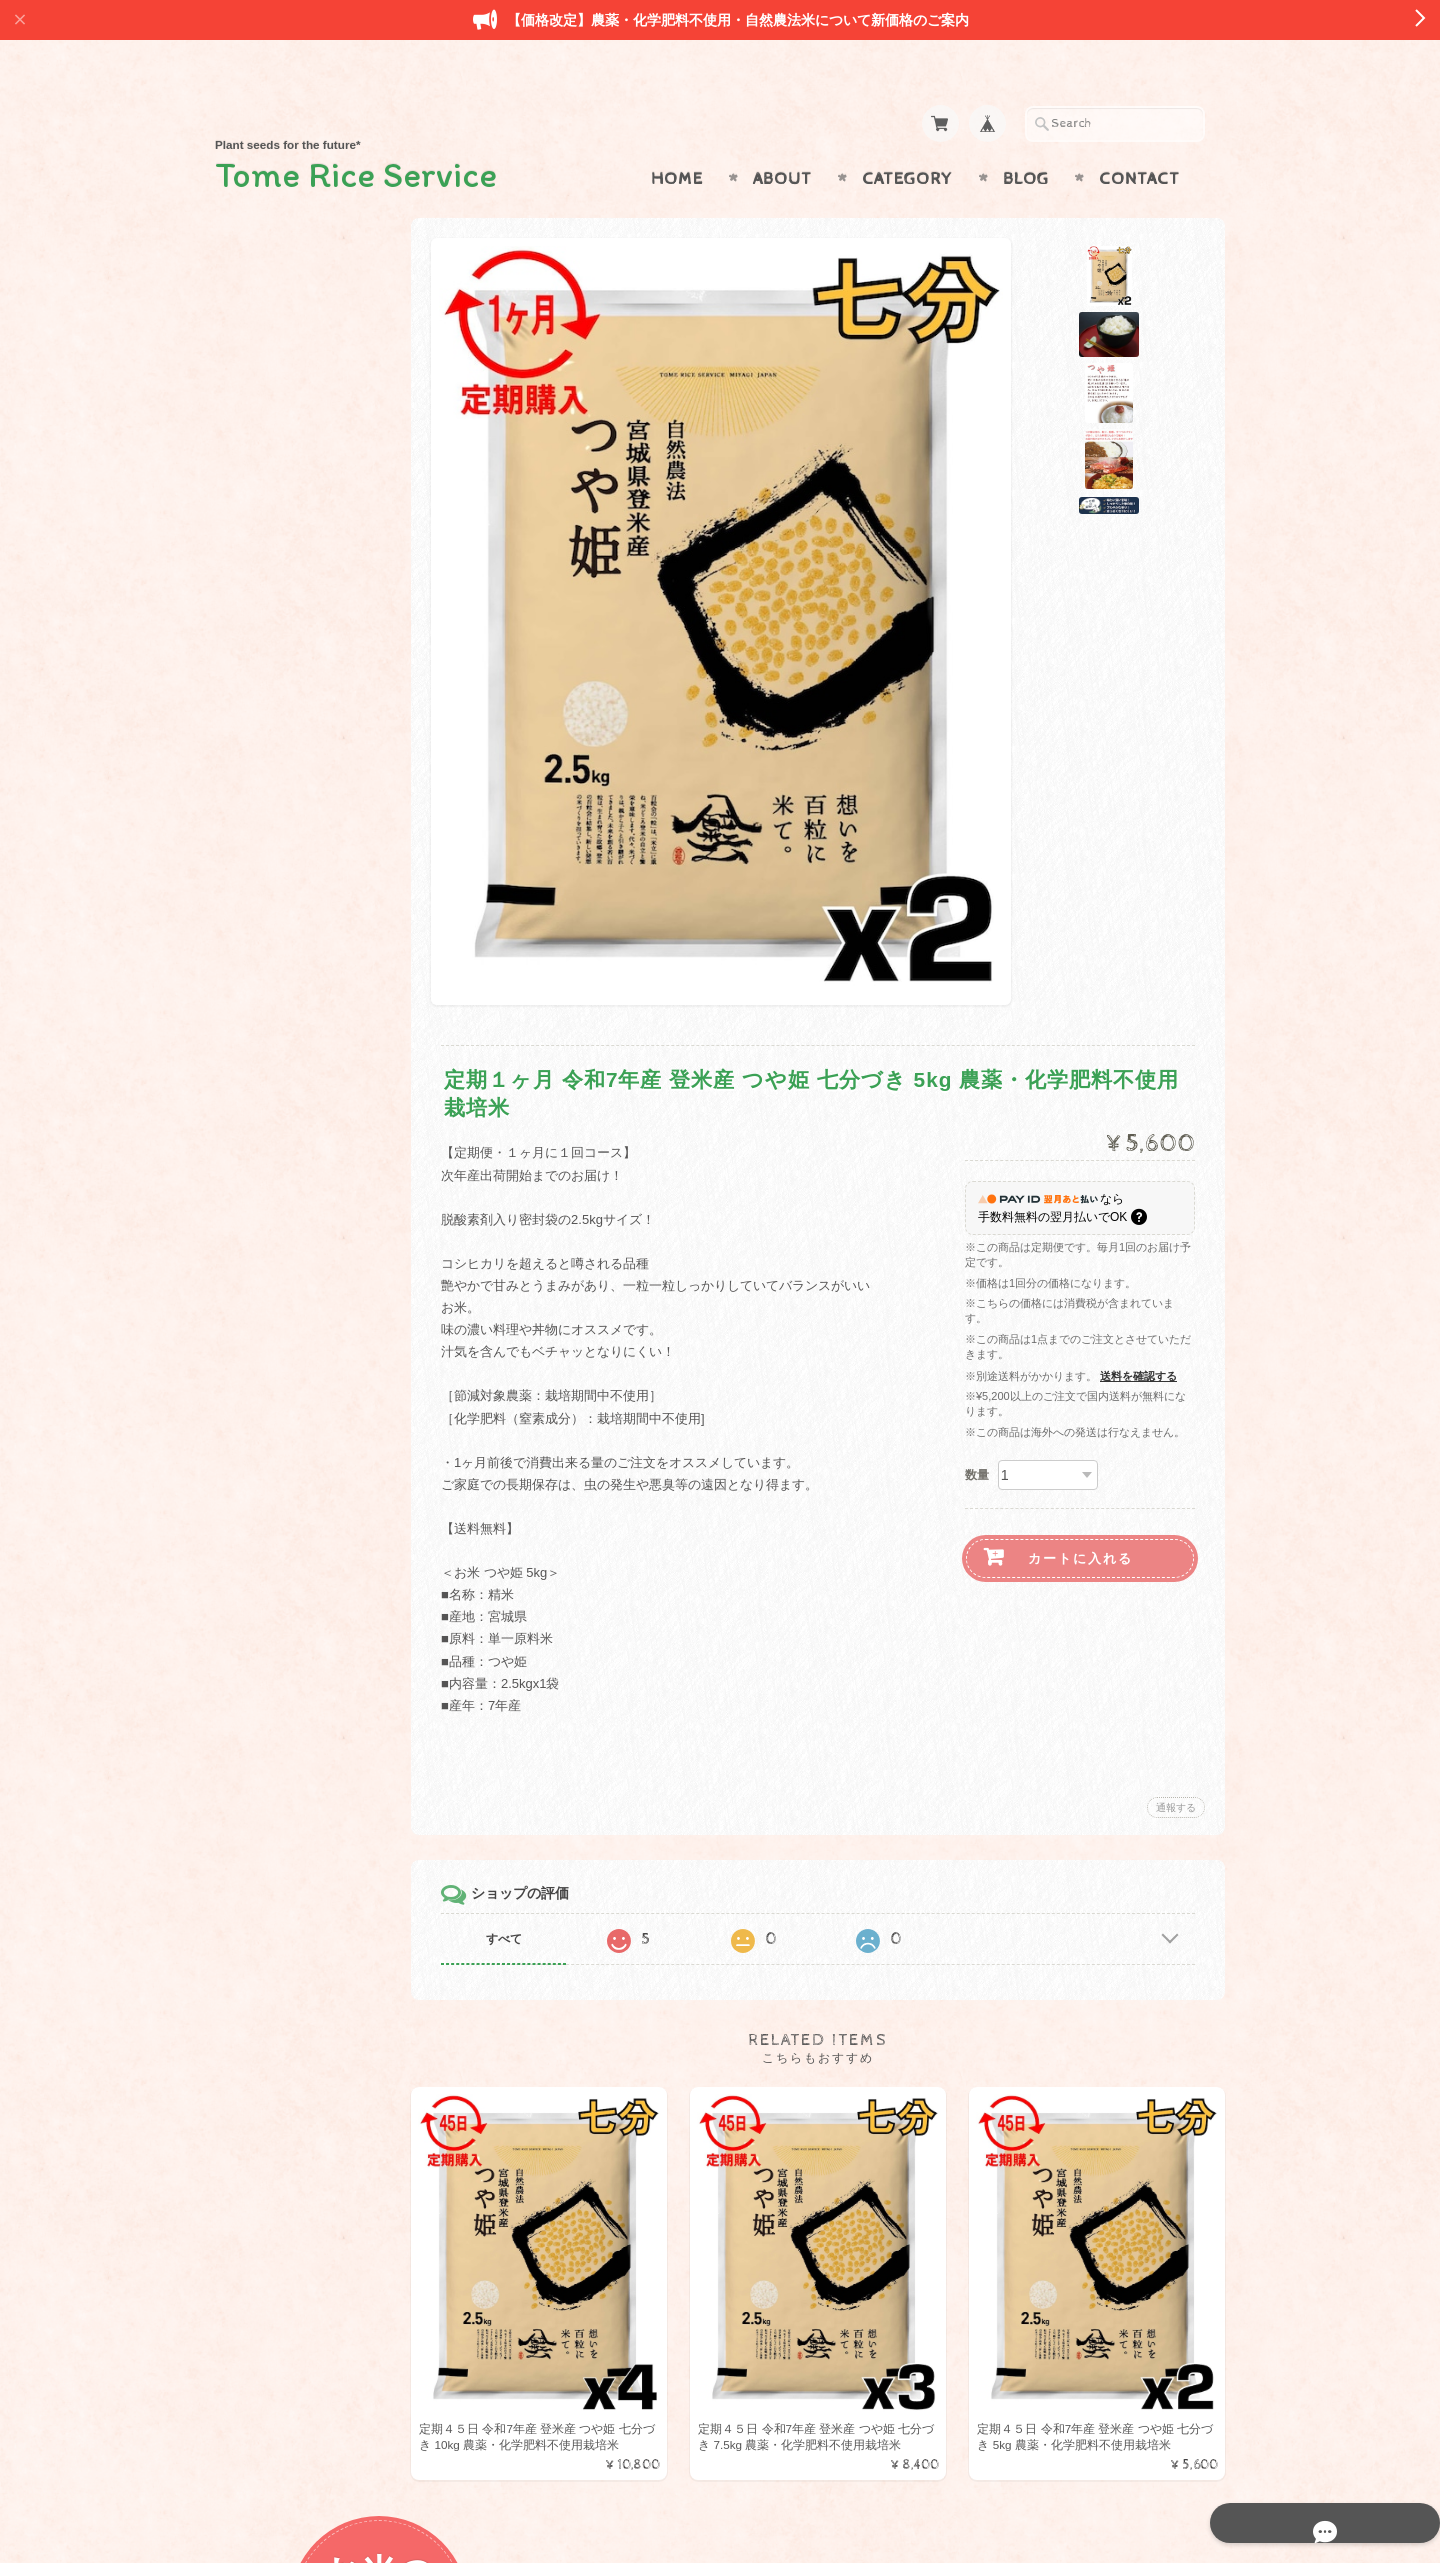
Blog (1026, 140)
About (782, 140)
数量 (977, 1436)
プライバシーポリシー (305, 1272)
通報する (1176, 1768)
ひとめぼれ (272, 433)
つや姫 (259, 472)
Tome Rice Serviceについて (317, 1193)
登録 (320, 1523)
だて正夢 (266, 591)
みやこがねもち (285, 670)
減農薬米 (266, 710)
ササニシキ (272, 512)
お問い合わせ (281, 1232)
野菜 (253, 789)
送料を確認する (1138, 1337)
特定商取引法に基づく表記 (317, 1311)
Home (677, 140)
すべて (538, 1900)
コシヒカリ (272, 551)
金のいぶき (272, 630)
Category (907, 140)
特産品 (259, 749)
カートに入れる (1080, 1519)
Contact (1139, 140)
